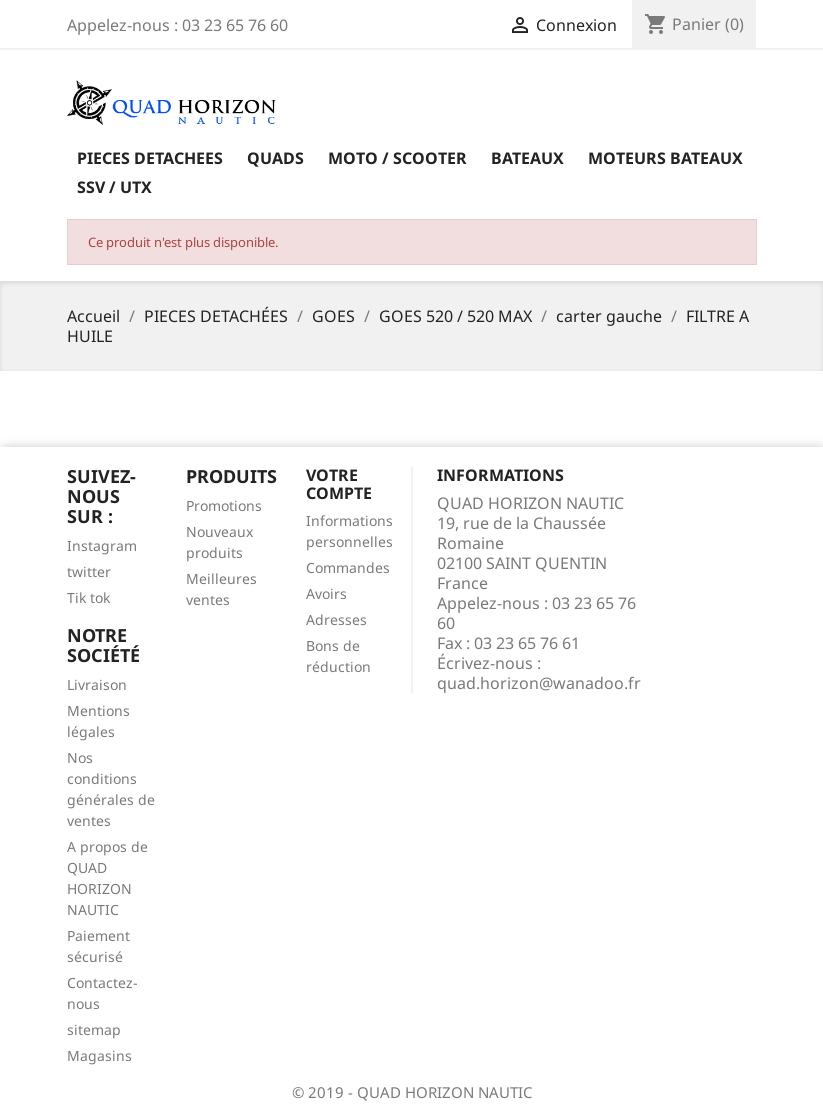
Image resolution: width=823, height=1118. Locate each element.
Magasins (99, 1055)
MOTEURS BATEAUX (665, 158)
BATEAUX (527, 158)
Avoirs (326, 593)
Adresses (336, 619)
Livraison (97, 684)
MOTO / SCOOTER (397, 158)
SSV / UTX (114, 187)
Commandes (348, 567)
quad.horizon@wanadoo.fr (539, 683)
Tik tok (88, 597)
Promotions (224, 505)
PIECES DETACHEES (150, 158)
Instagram (102, 545)
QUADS (275, 158)
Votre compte (339, 484)
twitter (89, 571)
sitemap (94, 1029)
